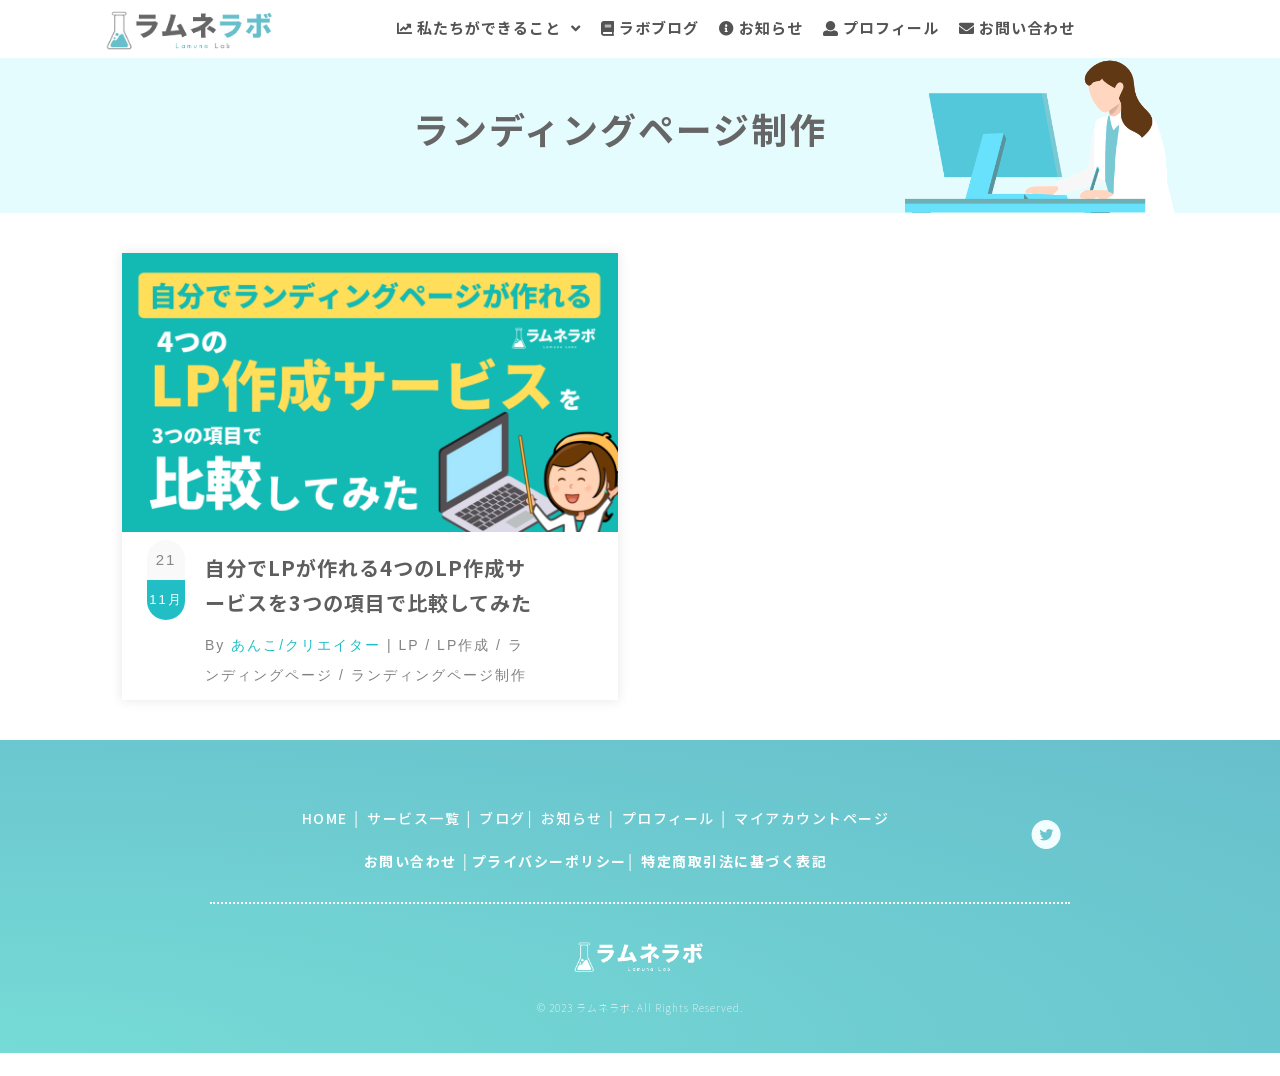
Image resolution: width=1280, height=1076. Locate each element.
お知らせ (569, 822)
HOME (325, 822)
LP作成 (463, 649)
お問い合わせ (410, 865)
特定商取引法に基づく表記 (734, 865)
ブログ (502, 822)
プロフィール (666, 822)
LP (409, 649)
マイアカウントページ (811, 822)
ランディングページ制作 (439, 679)
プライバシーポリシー (549, 865)
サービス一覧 (413, 822)
